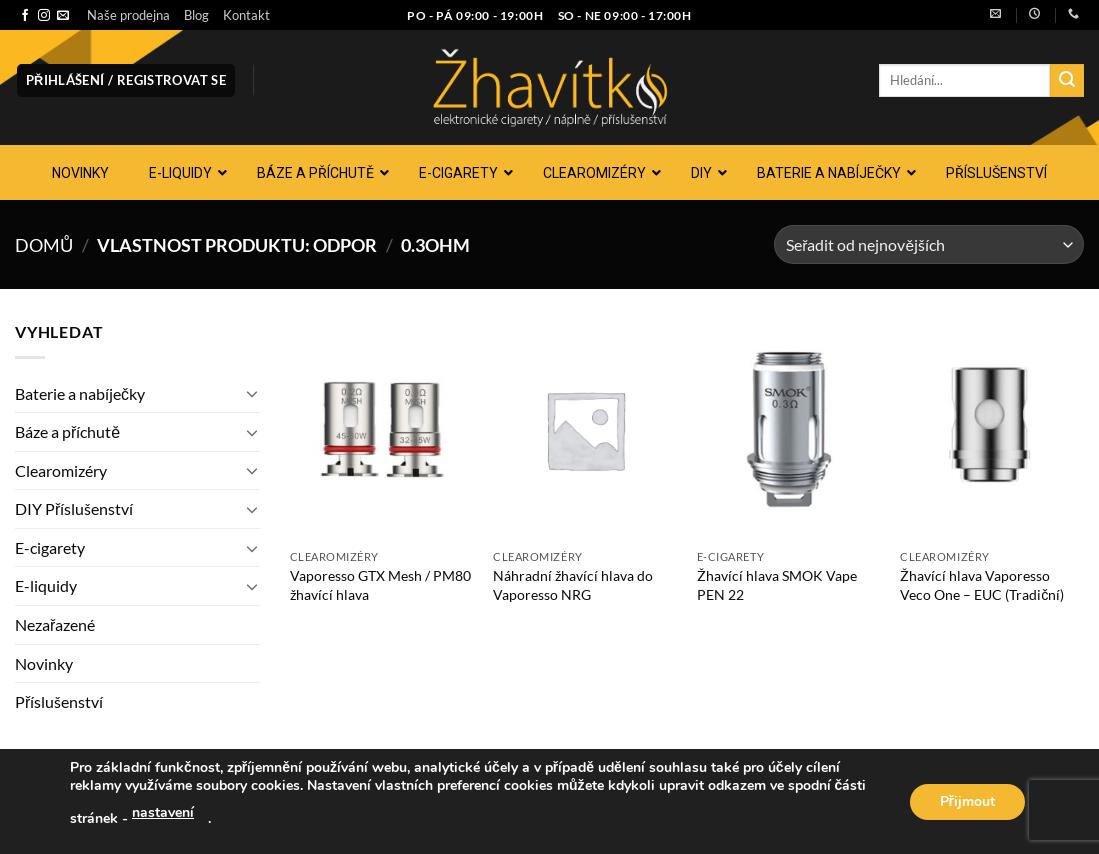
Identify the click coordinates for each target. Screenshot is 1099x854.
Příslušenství (59, 701)
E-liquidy (46, 585)
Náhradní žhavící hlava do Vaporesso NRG (573, 585)
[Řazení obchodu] (929, 244)
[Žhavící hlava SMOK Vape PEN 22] (789, 429)
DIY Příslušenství (74, 508)
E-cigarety (50, 547)
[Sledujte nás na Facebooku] (25, 16)
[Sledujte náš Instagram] (44, 16)
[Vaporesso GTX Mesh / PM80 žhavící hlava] (382, 429)
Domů (44, 245)
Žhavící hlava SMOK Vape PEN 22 (777, 585)
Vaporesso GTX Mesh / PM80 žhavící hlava (380, 585)
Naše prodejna (128, 15)
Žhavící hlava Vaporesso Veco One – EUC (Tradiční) (982, 585)
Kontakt (246, 15)
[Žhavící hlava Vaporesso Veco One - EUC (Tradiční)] (992, 429)
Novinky (44, 663)
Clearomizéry (61, 470)
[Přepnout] (252, 393)
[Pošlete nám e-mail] (63, 16)
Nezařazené (55, 624)
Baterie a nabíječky (80, 393)
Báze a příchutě (67, 431)
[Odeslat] (1067, 81)
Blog (196, 15)
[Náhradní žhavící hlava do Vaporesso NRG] (585, 429)
